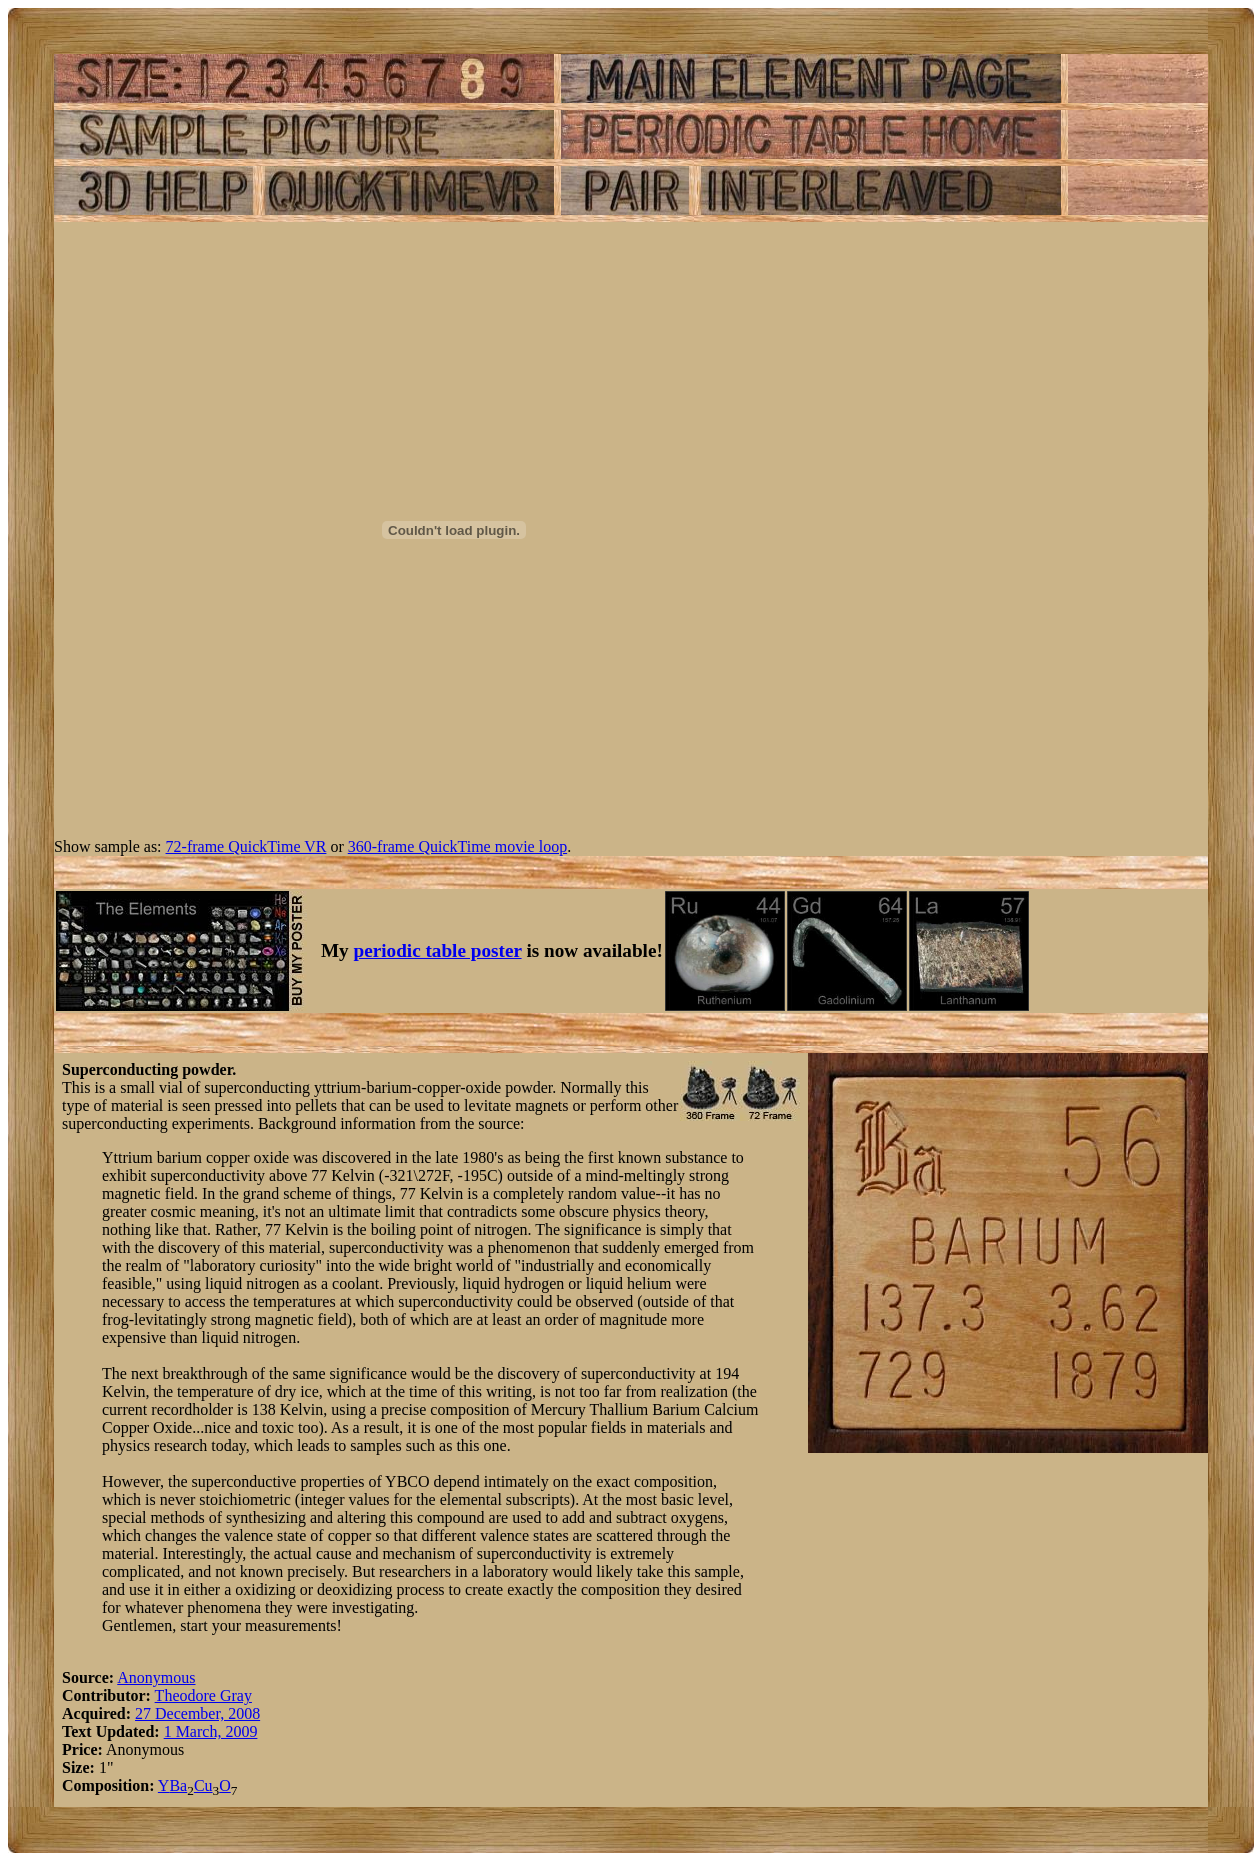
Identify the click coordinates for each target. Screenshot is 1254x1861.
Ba (178, 1785)
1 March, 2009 (211, 1731)
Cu (203, 1785)
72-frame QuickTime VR (246, 846)
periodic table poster (438, 950)
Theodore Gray (203, 1695)
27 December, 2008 (197, 1713)
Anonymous (156, 1677)
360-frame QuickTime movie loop (457, 846)
